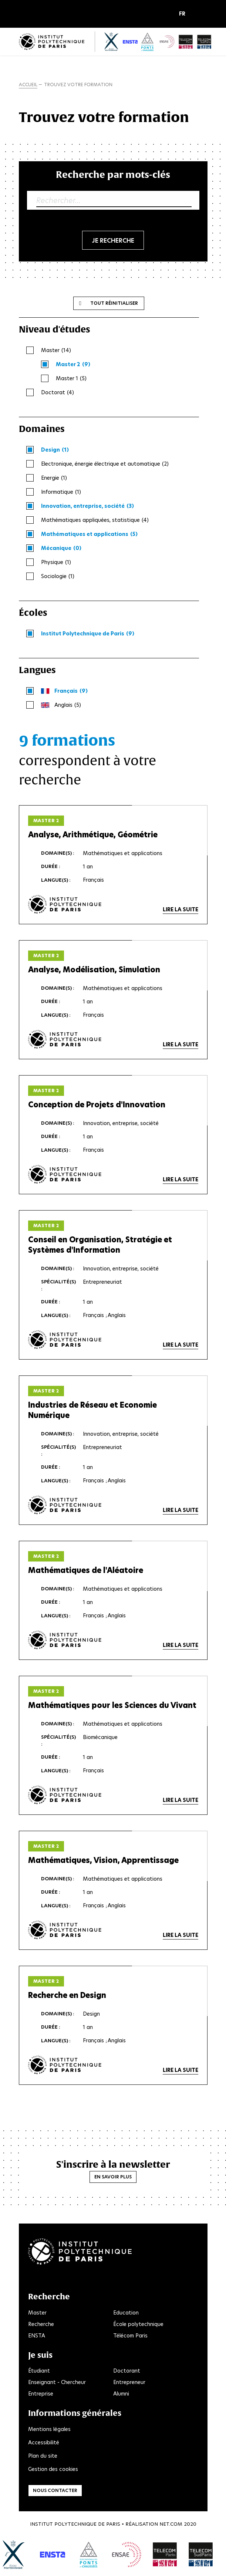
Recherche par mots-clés (113, 174)
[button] (184, 14)
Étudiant (39, 2370)
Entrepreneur (129, 2382)
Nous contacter (55, 2490)
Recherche (41, 2324)
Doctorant (126, 2370)
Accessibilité (43, 2442)
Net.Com (170, 2524)
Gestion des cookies (53, 2469)
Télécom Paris (130, 2335)
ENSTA (36, 2335)
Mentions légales (49, 2429)
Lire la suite (180, 909)
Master (37, 2312)
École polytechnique (138, 2324)
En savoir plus (113, 2177)
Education (126, 2312)
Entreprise (40, 2393)
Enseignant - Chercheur (57, 2382)
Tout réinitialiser (114, 303)
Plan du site (42, 2455)
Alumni (121, 2393)
